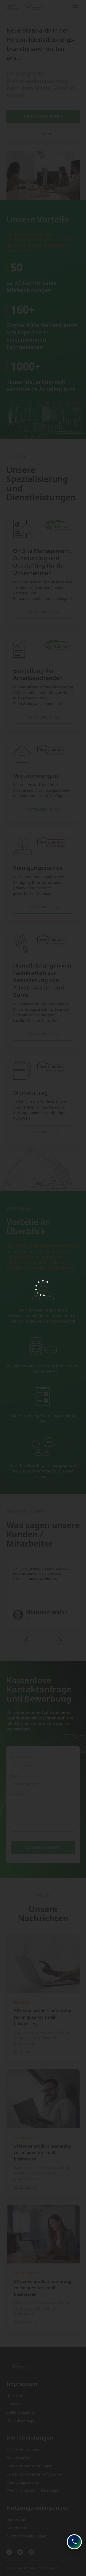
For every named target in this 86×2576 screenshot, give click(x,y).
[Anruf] (74, 2541)
